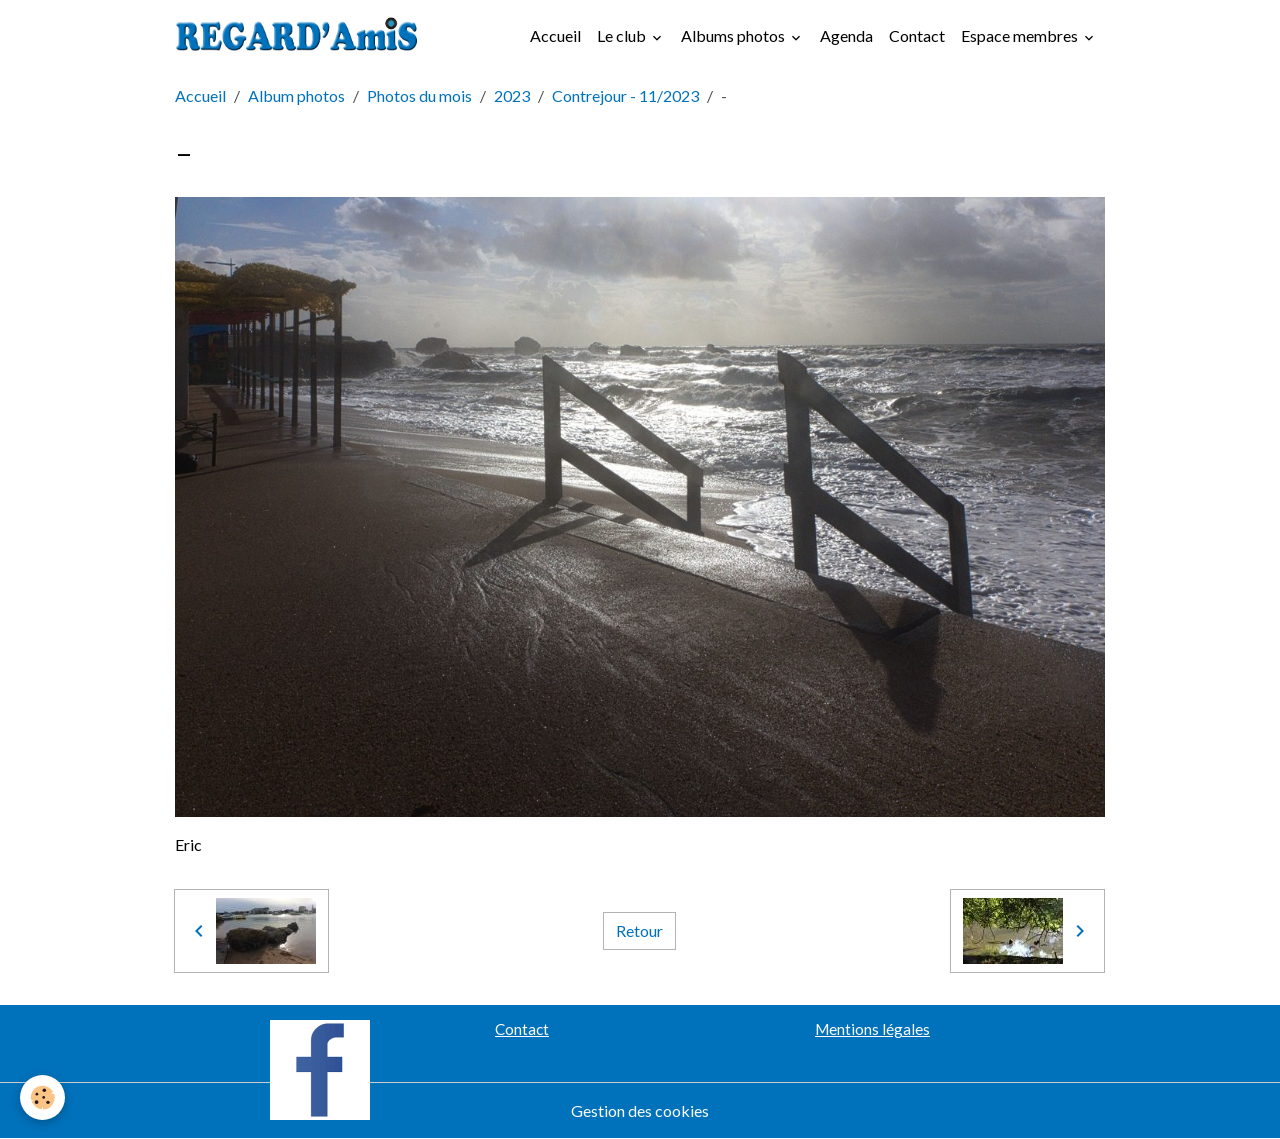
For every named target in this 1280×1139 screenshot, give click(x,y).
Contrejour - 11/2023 (625, 95)
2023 (512, 95)
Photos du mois (419, 95)
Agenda (846, 35)
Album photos (296, 95)
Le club (623, 35)
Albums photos (734, 35)
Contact (917, 35)
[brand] (301, 36)
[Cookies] (42, 1097)
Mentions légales (872, 1029)
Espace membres (1021, 35)
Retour (639, 930)
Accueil (555, 35)
